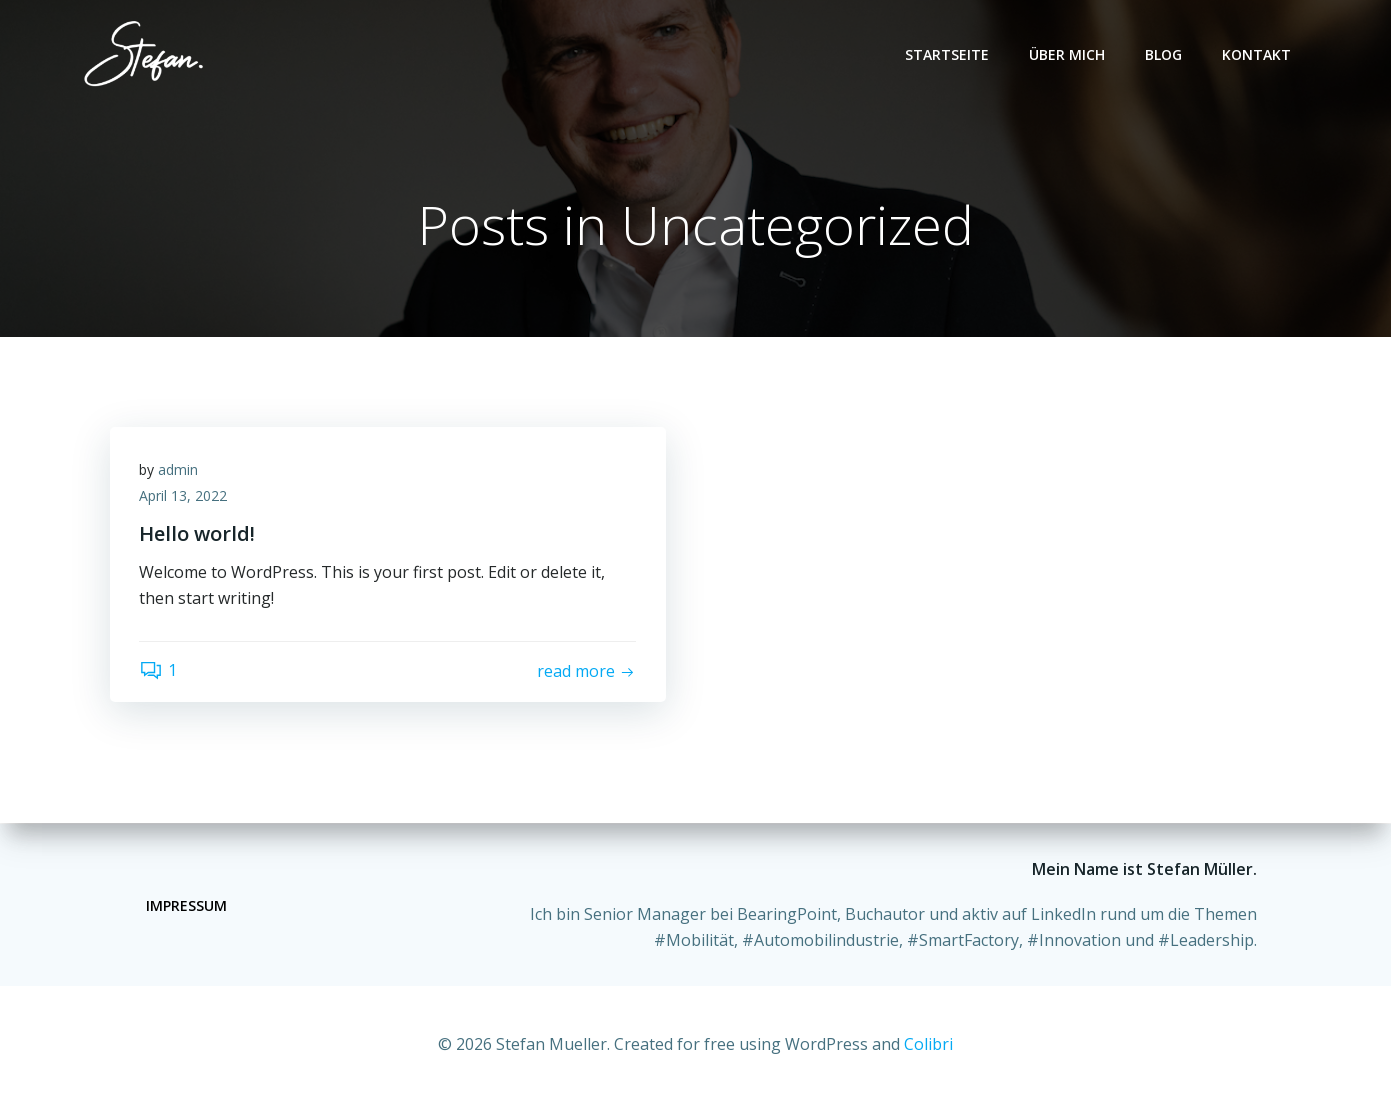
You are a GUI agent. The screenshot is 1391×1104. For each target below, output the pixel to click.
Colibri (928, 1044)
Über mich (1068, 54)
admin (179, 470)
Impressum (186, 905)
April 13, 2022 (184, 496)
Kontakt (1257, 54)
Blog (1164, 54)
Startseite (948, 54)
